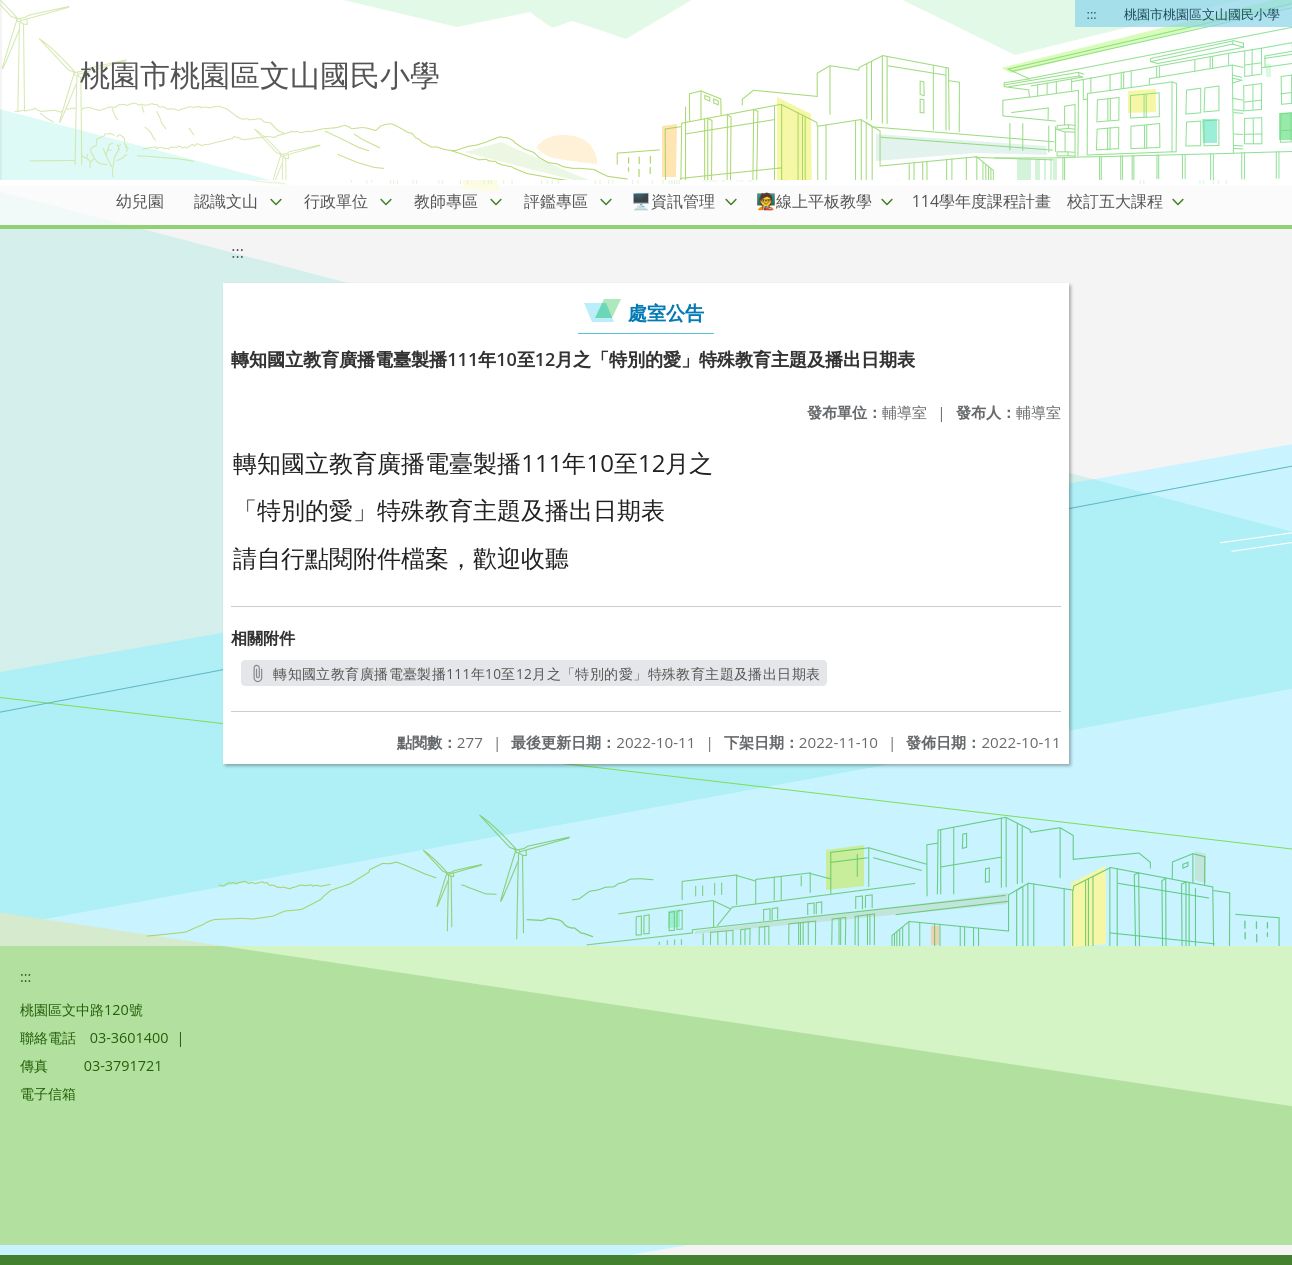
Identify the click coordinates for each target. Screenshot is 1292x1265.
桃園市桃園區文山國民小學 (1202, 14)
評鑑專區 (556, 201)
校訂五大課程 (1115, 201)
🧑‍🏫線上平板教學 (814, 201)
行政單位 (336, 201)
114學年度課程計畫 (981, 201)
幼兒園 (140, 201)
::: (1092, 14)
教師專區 (446, 201)
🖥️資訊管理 (673, 201)
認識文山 (226, 201)
